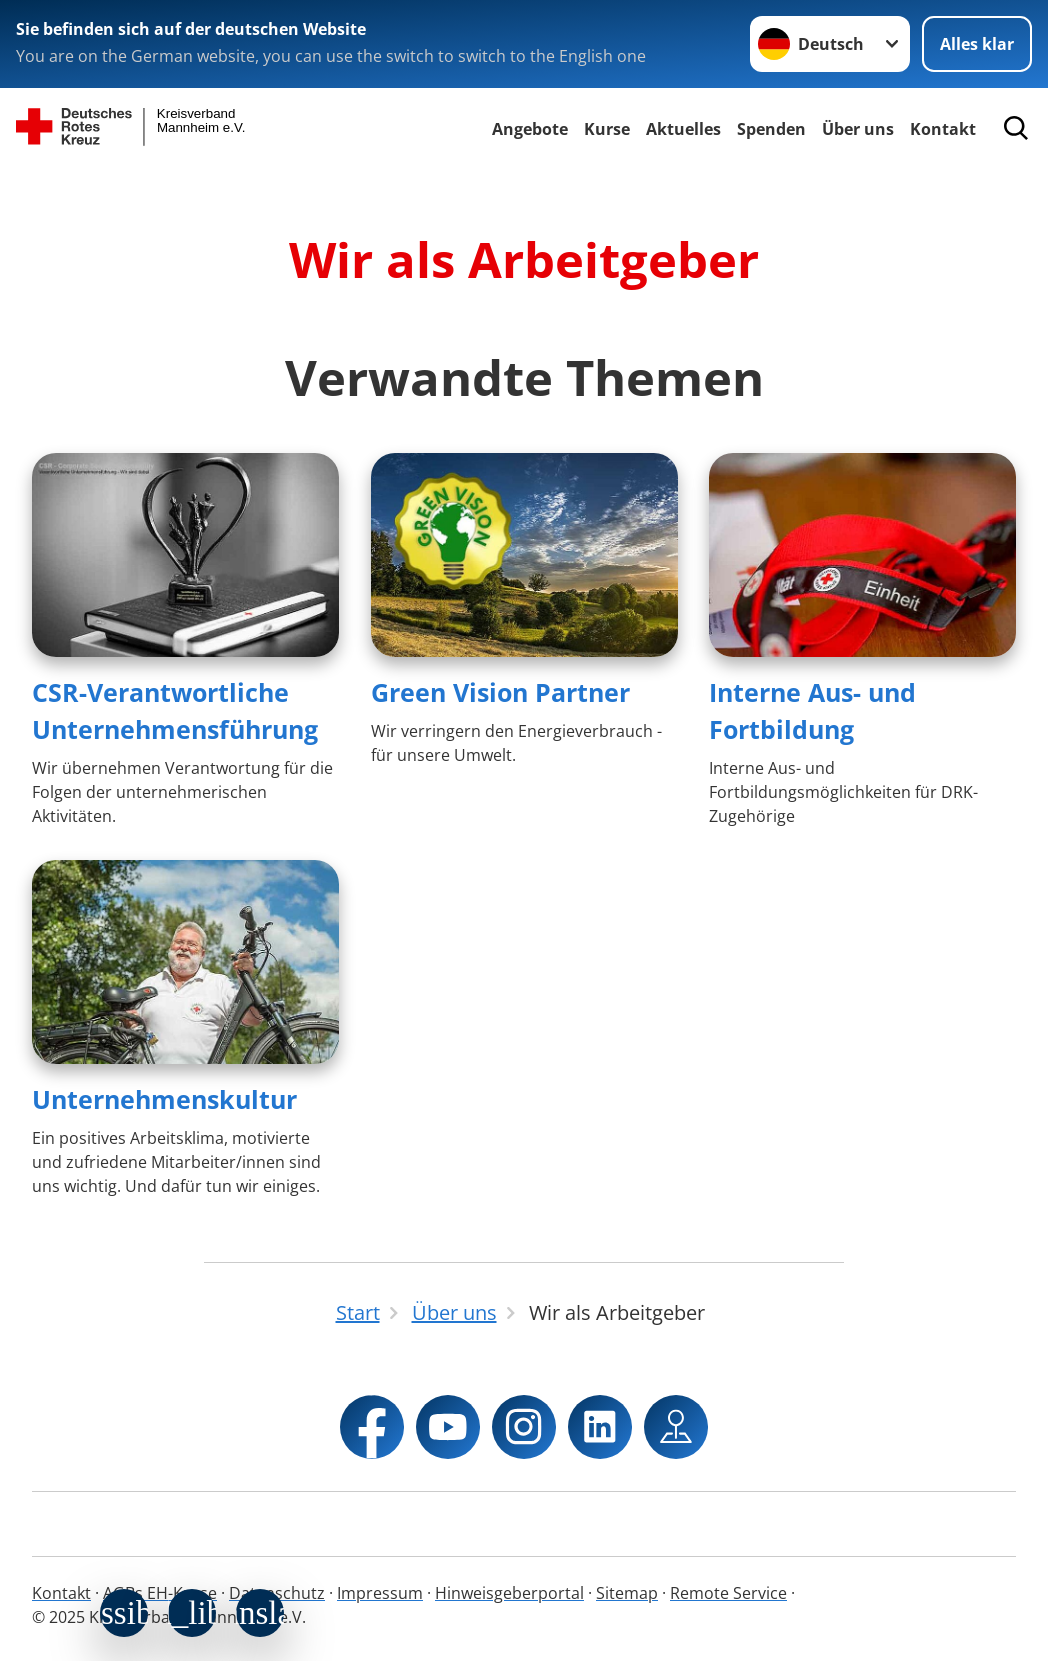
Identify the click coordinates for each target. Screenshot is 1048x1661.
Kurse (607, 129)
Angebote (530, 129)
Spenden (771, 129)
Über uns (858, 129)
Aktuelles (683, 129)
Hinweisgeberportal (509, 1593)
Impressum (380, 1593)
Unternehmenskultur (164, 1099)
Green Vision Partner (500, 692)
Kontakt (61, 1593)
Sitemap (627, 1593)
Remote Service (728, 1593)
